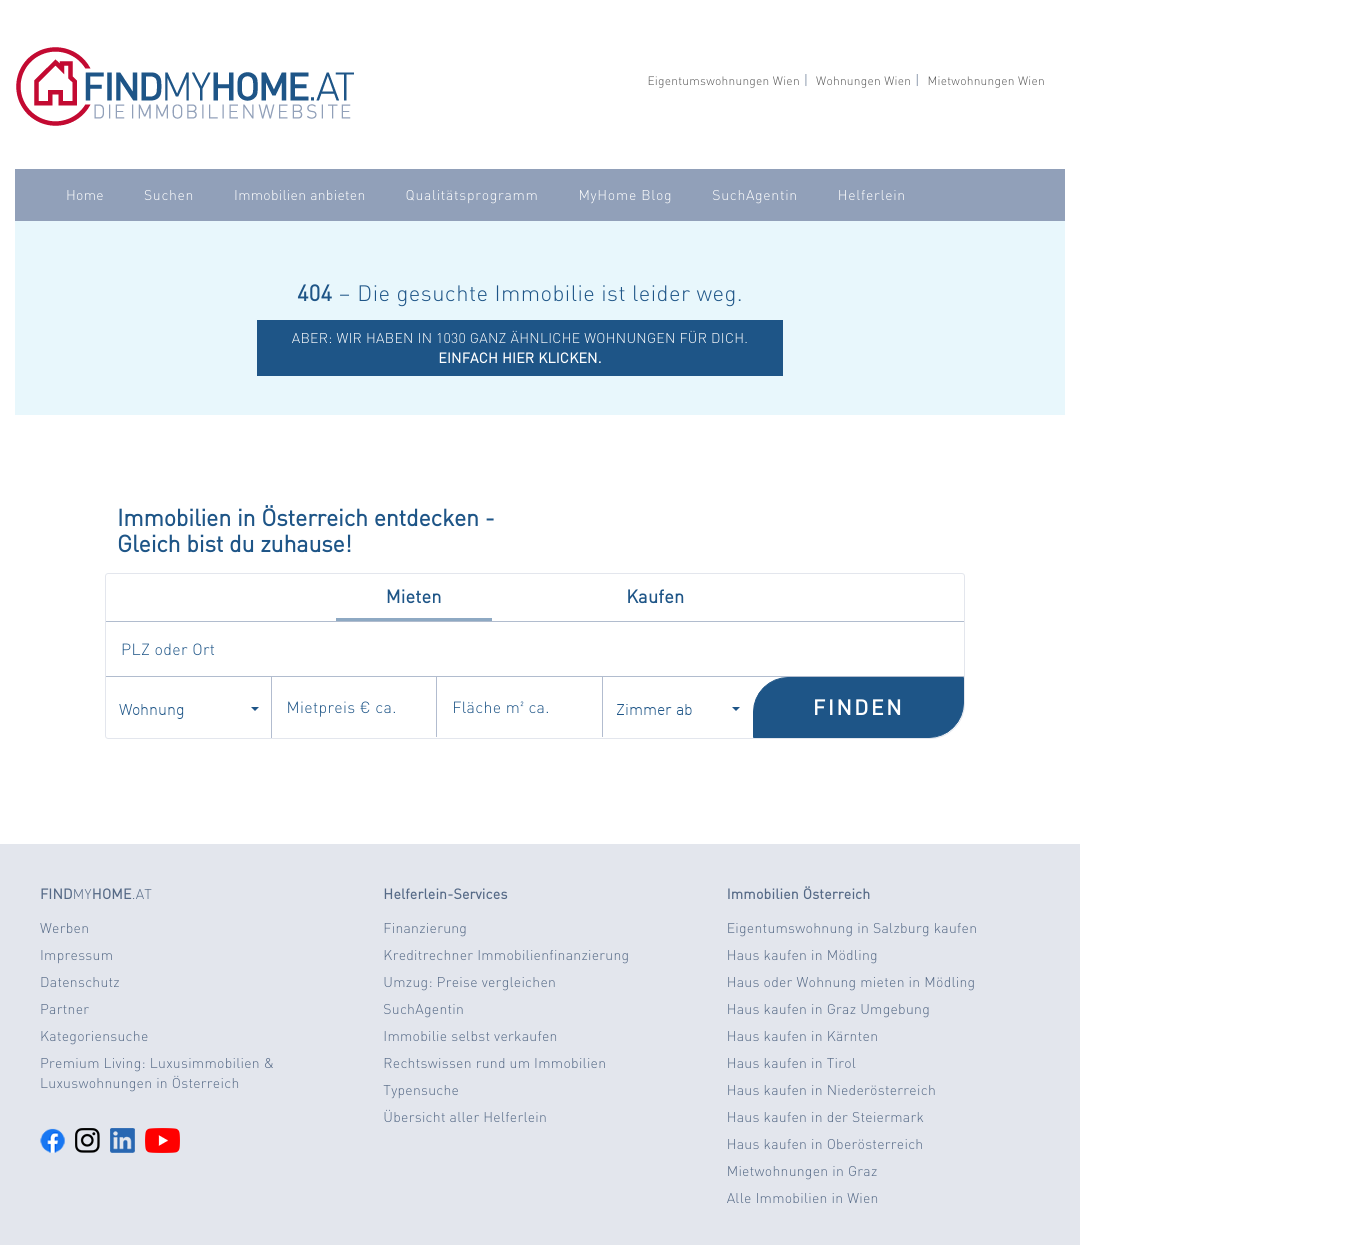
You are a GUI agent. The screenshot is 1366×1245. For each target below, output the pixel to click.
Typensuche (421, 1090)
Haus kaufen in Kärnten (803, 1036)
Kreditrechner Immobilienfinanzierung (506, 955)
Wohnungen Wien (863, 80)
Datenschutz (80, 982)
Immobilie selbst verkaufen (470, 1036)
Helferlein (872, 195)
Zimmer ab (678, 708)
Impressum (76, 955)
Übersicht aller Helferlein (465, 1117)
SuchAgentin (754, 195)
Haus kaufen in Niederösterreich (831, 1090)
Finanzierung (425, 928)
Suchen (169, 195)
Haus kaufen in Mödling (802, 955)
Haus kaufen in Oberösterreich (825, 1144)
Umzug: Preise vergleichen (469, 982)
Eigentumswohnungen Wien (723, 80)
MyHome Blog (625, 195)
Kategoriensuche (94, 1036)
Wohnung (189, 708)
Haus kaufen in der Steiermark (825, 1117)
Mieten (414, 596)
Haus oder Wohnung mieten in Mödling (851, 982)
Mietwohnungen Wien (986, 80)
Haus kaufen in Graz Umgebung (828, 1009)
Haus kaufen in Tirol (792, 1063)
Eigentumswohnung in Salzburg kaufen (852, 928)
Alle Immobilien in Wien (803, 1198)
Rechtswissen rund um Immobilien (494, 1063)
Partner (64, 1009)
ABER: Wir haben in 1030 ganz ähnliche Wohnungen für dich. (520, 348)
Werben (64, 928)
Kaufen (655, 596)
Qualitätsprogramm (472, 195)
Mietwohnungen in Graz (802, 1171)
